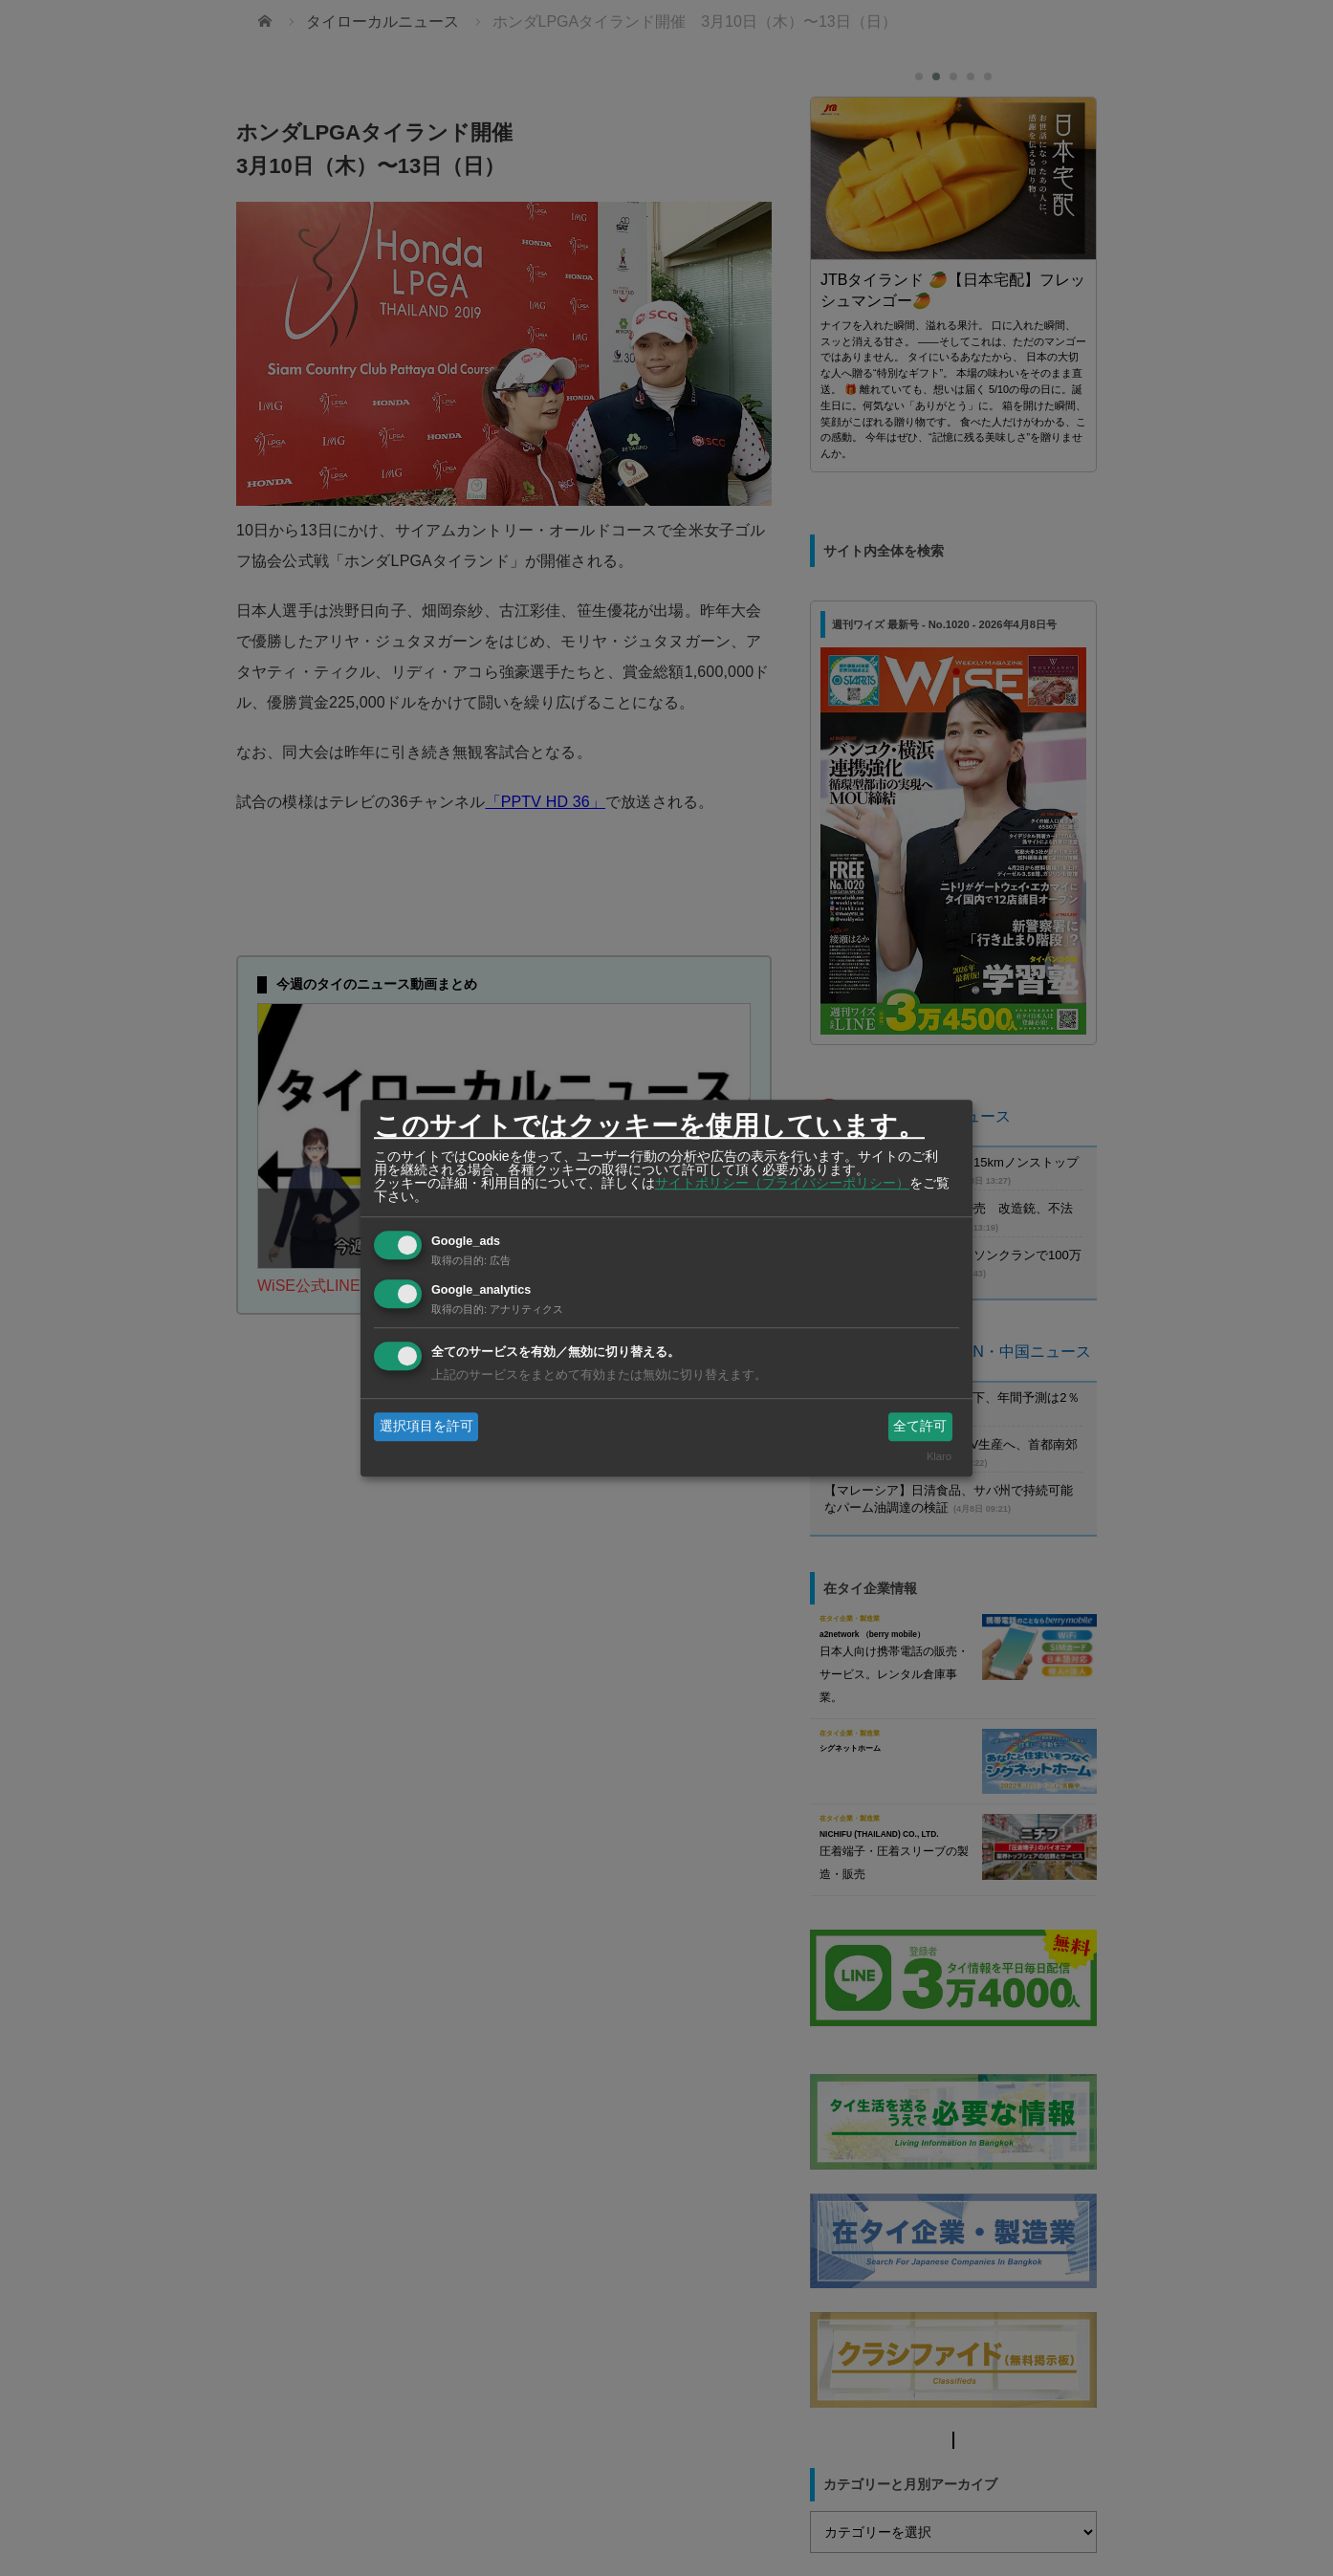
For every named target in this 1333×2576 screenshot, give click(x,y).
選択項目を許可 (426, 1425)
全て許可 (920, 1425)
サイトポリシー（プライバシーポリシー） (782, 1182)
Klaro (939, 1457)
